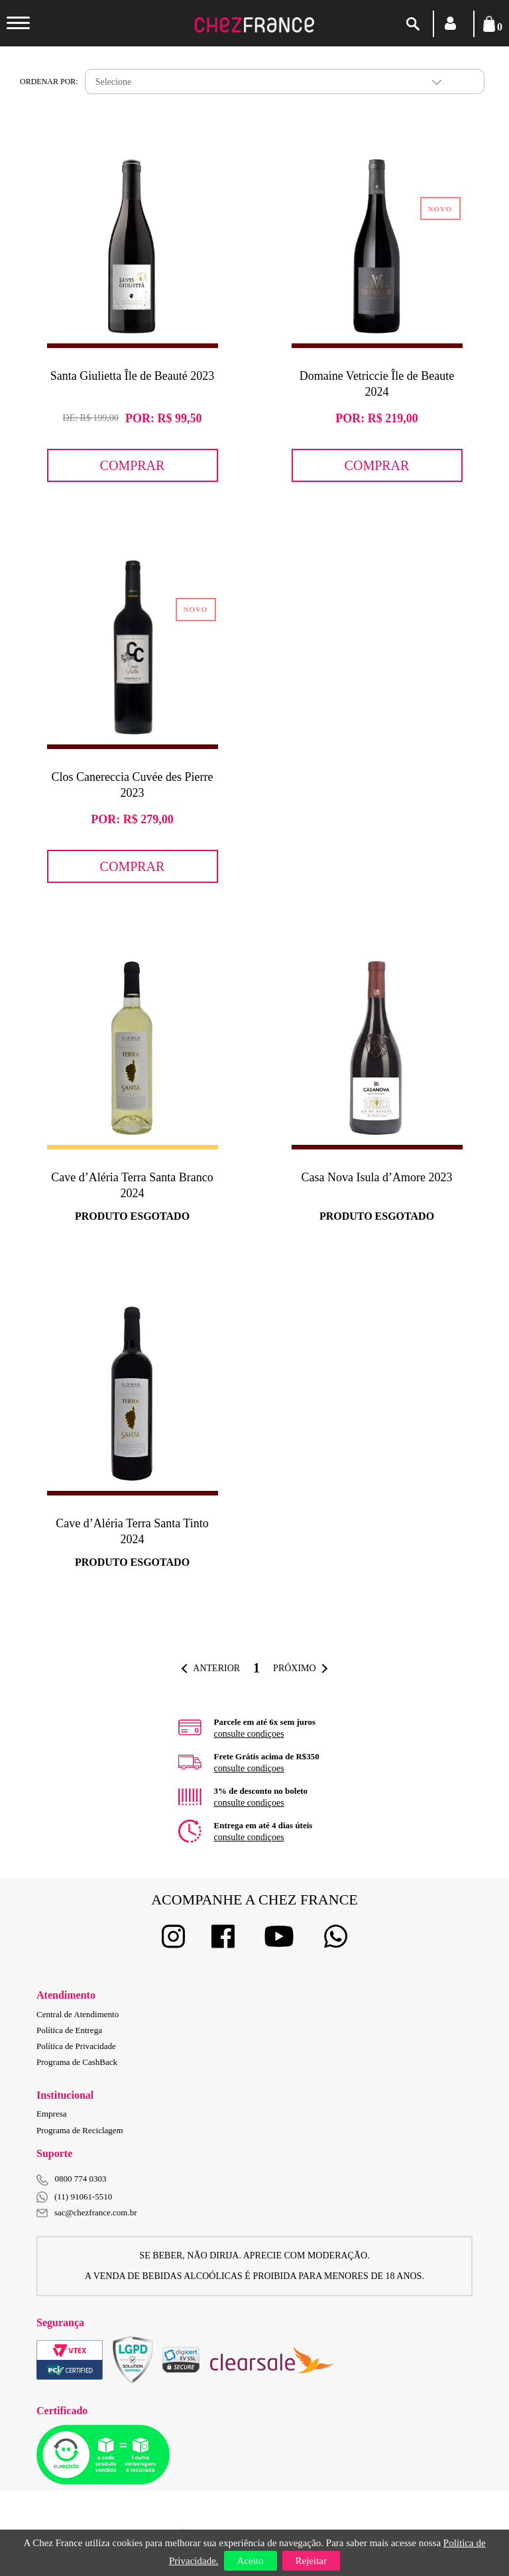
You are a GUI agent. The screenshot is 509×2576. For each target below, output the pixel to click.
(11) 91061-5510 (74, 2197)
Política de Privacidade (76, 2046)
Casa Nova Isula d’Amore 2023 (377, 1177)
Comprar (132, 465)
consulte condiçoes (249, 1734)
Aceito (250, 2560)
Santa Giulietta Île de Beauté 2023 (132, 375)
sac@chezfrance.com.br (86, 2212)
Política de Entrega (69, 2030)
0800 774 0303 (81, 2179)
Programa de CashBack (76, 2062)
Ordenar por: (49, 81)
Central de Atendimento (77, 2014)
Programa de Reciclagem (79, 2130)
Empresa (51, 2114)
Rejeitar (311, 2560)
